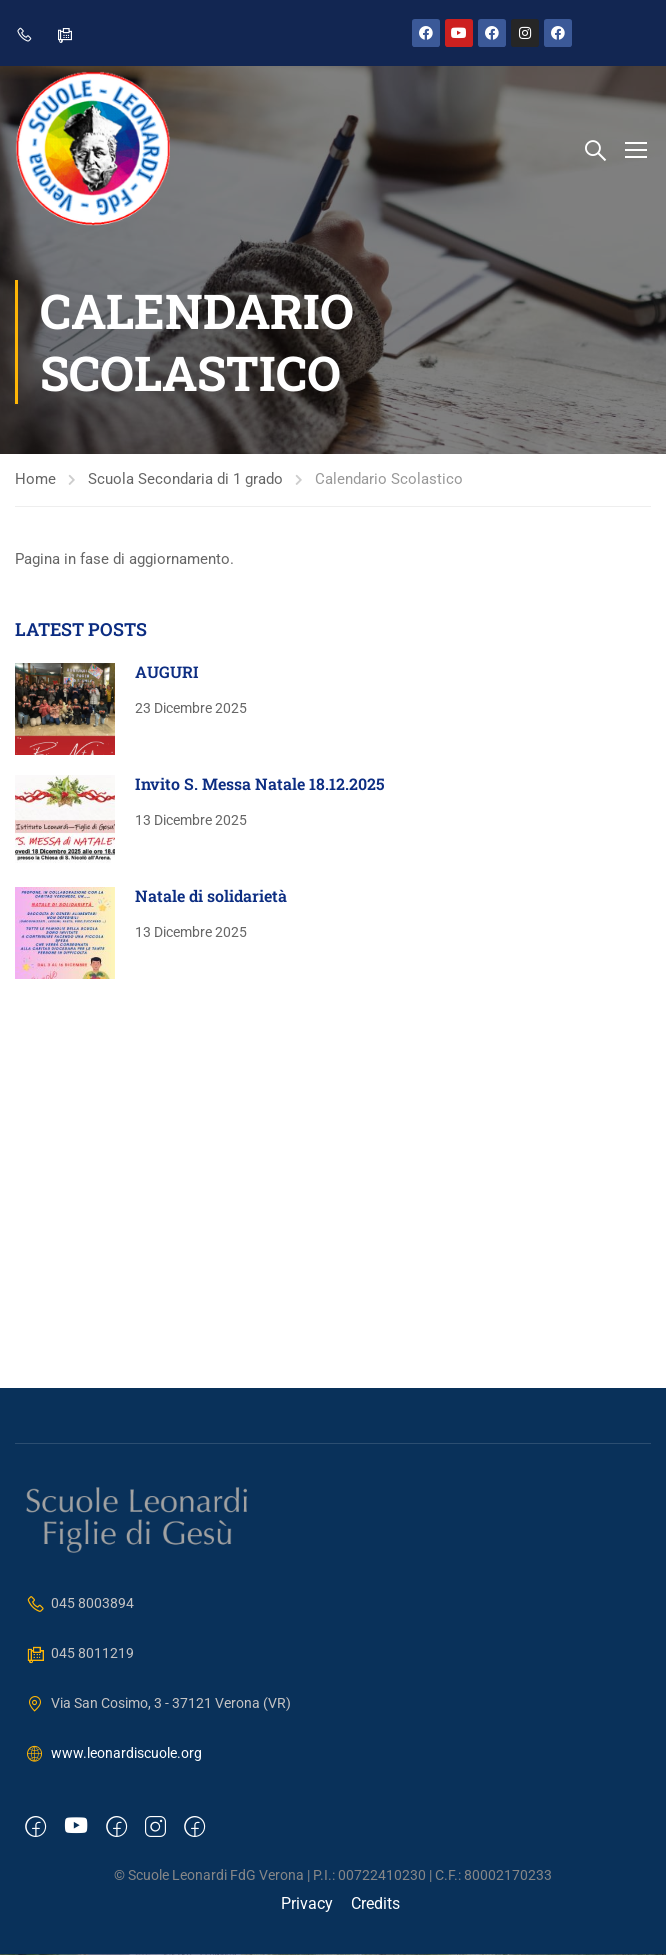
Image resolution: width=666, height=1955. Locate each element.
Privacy (307, 1904)
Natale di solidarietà (211, 897)
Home (35, 482)
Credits (375, 1904)
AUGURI (167, 673)
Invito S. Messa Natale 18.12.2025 (260, 785)
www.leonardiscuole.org (113, 1755)
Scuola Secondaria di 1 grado (185, 482)
